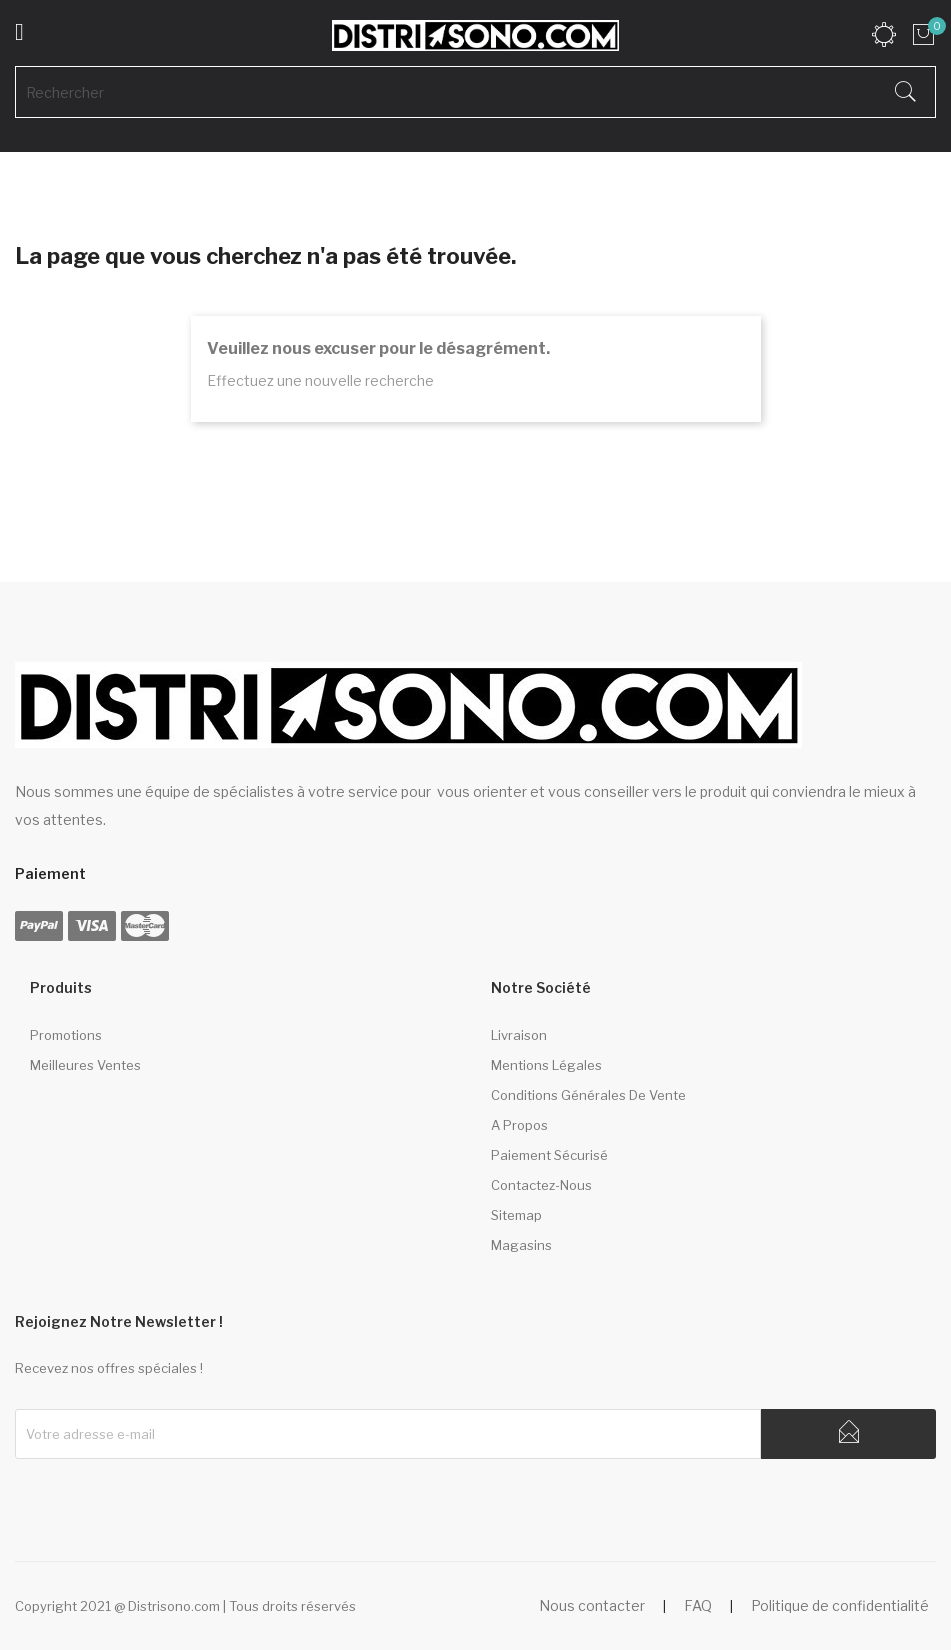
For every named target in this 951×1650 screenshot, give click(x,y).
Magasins (521, 1245)
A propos (519, 1125)
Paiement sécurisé (549, 1155)
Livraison (519, 1035)
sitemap (516, 1215)
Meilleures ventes (85, 1065)
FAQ (698, 1605)
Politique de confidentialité (840, 1605)
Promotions (66, 1035)
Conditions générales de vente (588, 1095)
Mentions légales (546, 1065)
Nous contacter (592, 1605)
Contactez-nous (541, 1185)
